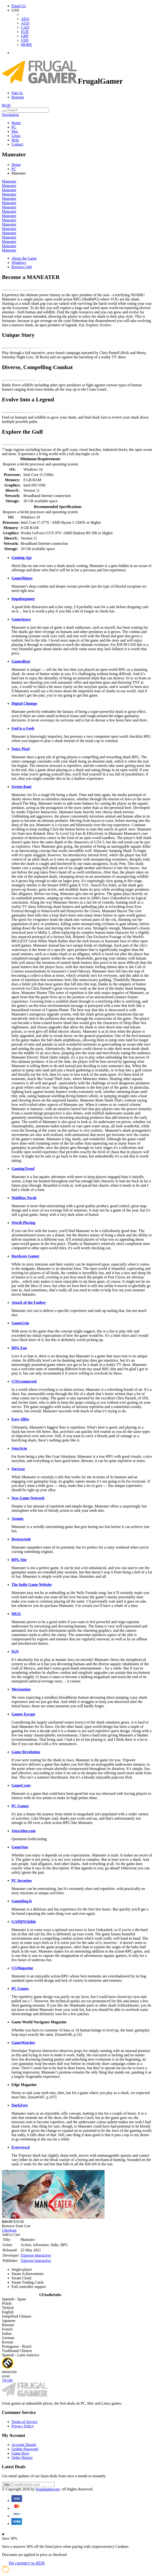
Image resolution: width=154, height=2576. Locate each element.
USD (25, 40)
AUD (25, 23)
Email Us (18, 6)
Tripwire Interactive (36, 2255)
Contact (17, 144)
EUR (25, 32)
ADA (25, 19)
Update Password (24, 2449)
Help (15, 140)
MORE (26, 45)
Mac (14, 131)
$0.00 (6, 105)
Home (16, 123)
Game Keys (20, 2453)
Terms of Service (24, 2422)
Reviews (21, 267)
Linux (16, 136)
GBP (24, 36)
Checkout (9, 2230)
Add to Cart (11, 2234)
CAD (25, 27)
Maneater (9, 181)
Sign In (17, 93)
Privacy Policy (22, 2426)
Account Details (23, 2445)
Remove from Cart (16, 2226)
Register (17, 97)
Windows (18, 263)
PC (13, 127)
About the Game (24, 258)
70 (7, 2380)
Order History (22, 2458)
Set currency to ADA (27, 2563)
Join (7, 2484)
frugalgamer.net (48, 2489)
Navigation (10, 115)
